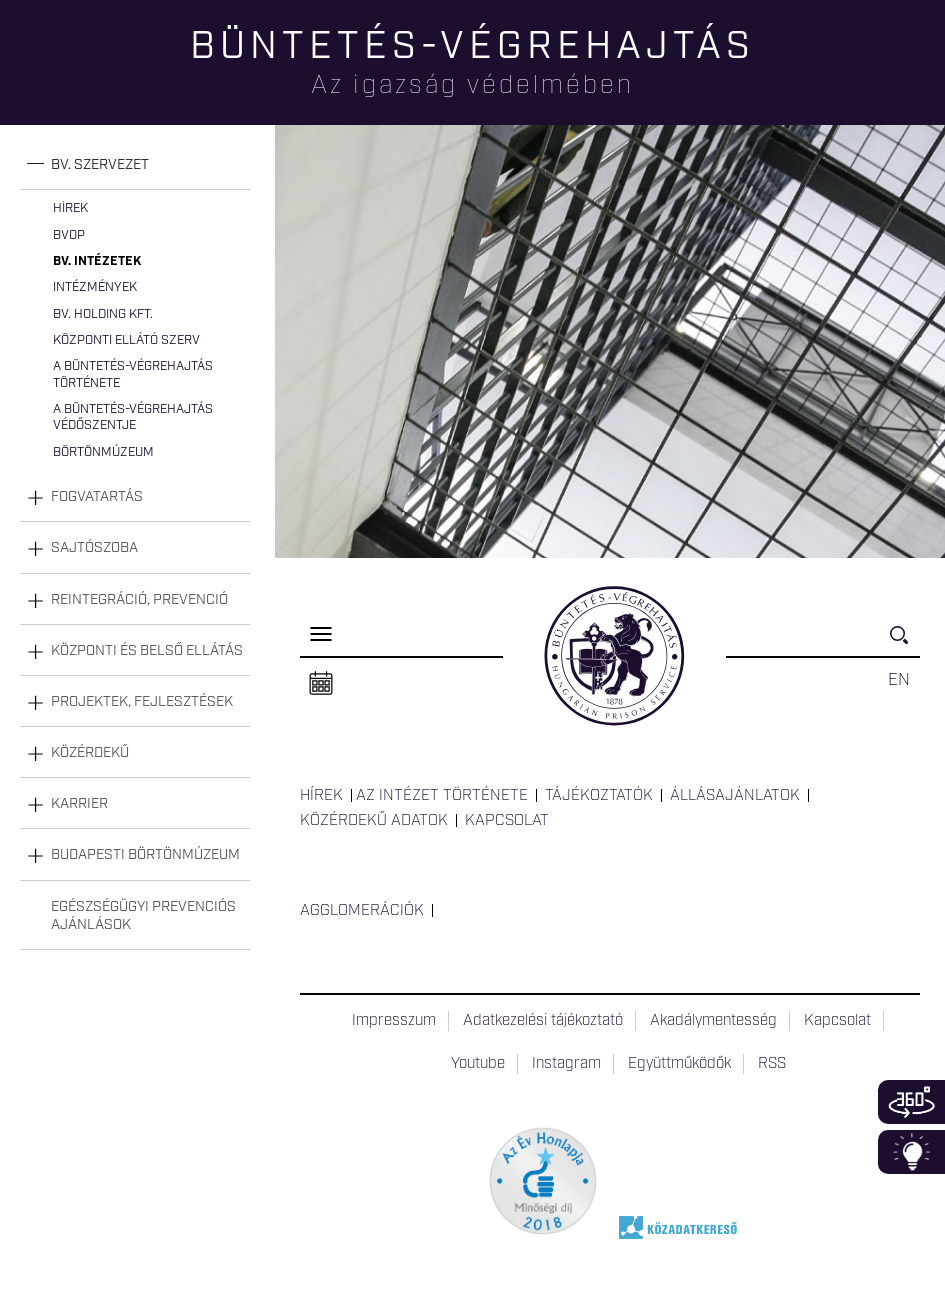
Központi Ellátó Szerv (126, 340)
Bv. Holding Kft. (103, 314)
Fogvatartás (97, 497)
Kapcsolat (507, 821)
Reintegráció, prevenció (139, 600)
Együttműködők (679, 1064)
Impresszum (394, 1021)
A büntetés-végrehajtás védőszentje (133, 417)
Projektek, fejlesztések (142, 702)
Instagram (566, 1064)
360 (911, 1102)
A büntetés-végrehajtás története (133, 374)
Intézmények (95, 287)
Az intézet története (442, 796)
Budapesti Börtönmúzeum (145, 855)
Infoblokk (911, 1152)
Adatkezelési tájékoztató (543, 1021)
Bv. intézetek (97, 261)
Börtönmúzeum (103, 452)
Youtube (478, 1064)
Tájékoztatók (599, 796)
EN (899, 680)
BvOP (69, 235)
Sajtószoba (94, 548)
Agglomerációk (362, 911)
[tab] (135, 165)
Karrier (79, 804)
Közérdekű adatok (374, 821)
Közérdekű (90, 753)
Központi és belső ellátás (147, 651)
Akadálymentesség (713, 1021)
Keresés (905, 643)
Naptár (321, 684)
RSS (772, 1064)
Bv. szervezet (100, 165)
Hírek (70, 208)
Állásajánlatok (735, 796)
